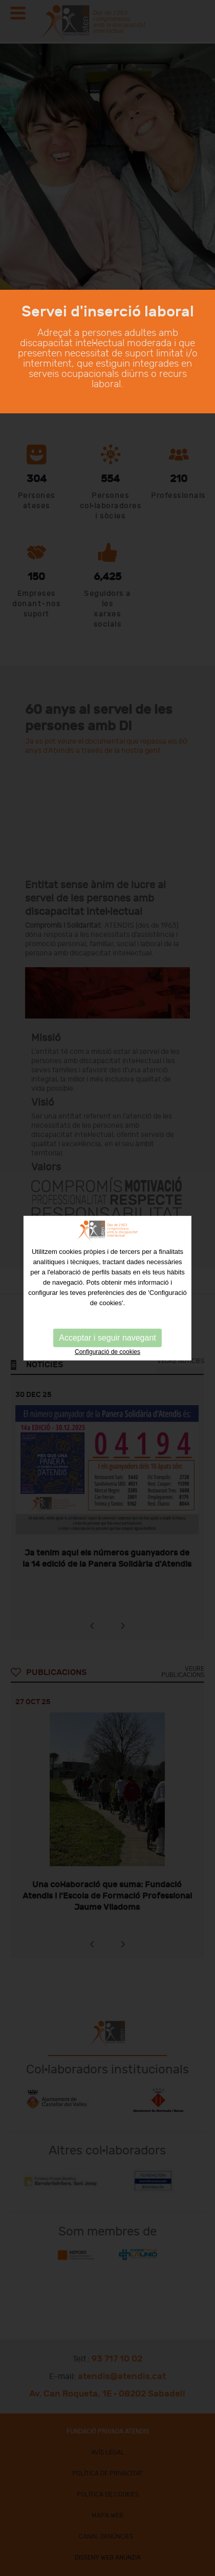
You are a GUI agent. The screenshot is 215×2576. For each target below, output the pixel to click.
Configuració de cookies (107, 1351)
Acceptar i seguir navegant (107, 1337)
